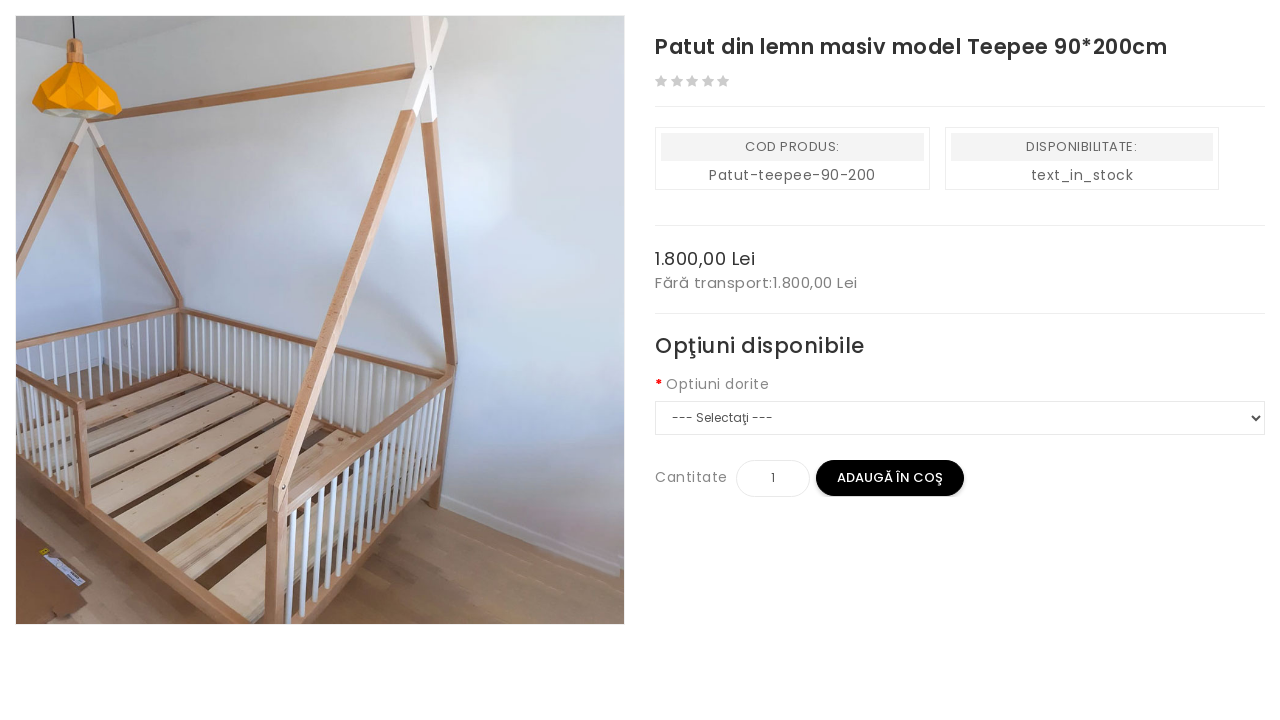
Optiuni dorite (717, 384)
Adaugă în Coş (890, 477)
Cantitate (691, 477)
